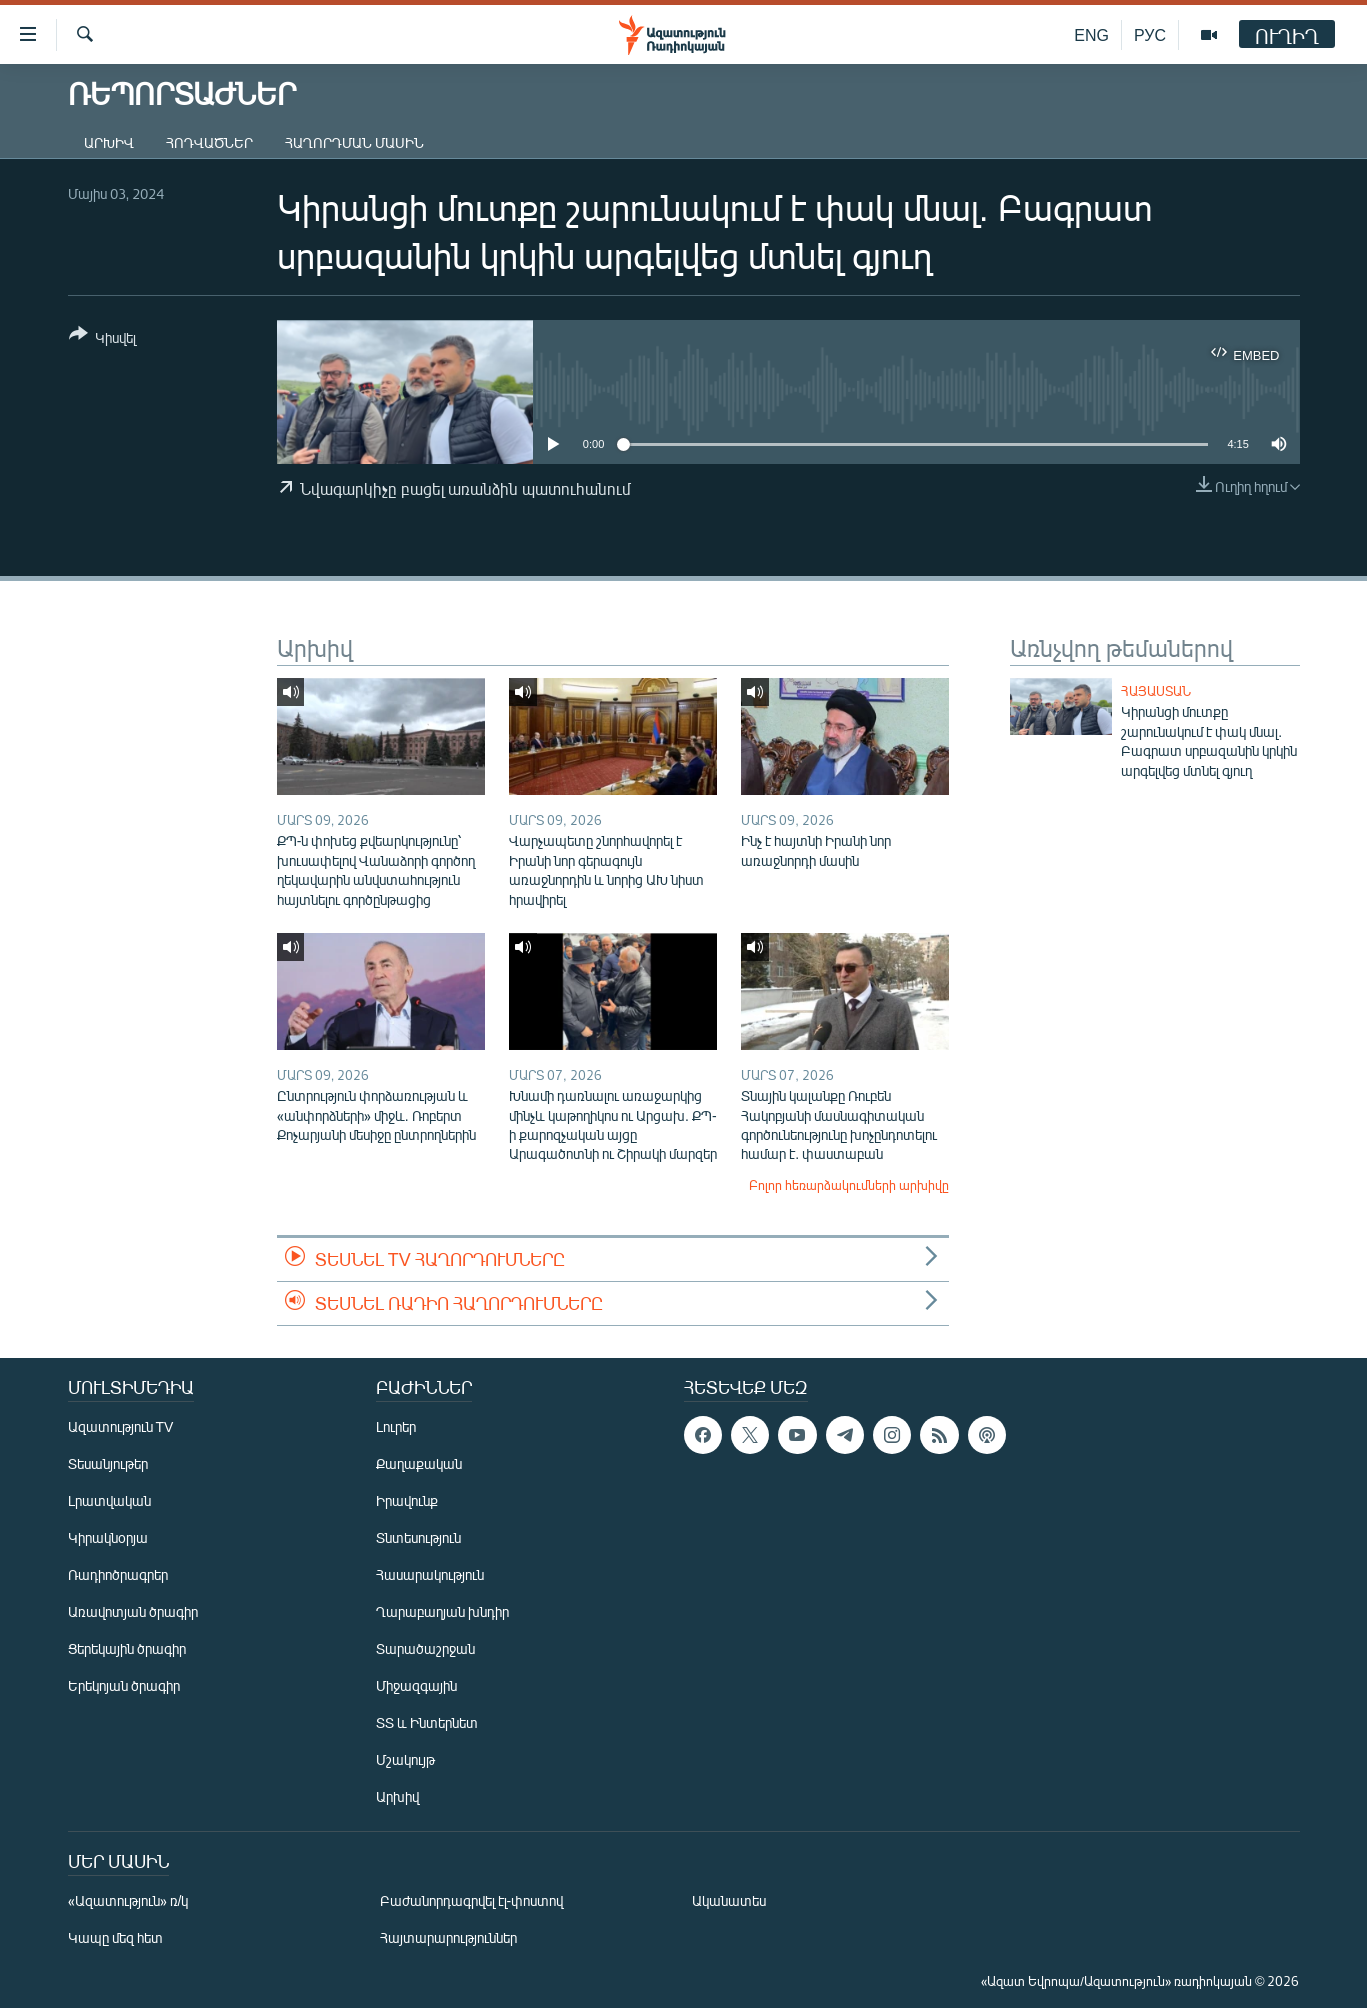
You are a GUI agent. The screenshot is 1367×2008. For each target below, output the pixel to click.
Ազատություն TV (121, 1426)
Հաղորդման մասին (354, 142)
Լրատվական (109, 1500)
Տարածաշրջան (425, 1648)
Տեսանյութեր (108, 1463)
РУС (1150, 34)
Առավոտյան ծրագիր (133, 1611)
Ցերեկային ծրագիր (127, 1648)
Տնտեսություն (418, 1537)
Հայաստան (1156, 691)
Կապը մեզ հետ (115, 1937)
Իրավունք (407, 1500)
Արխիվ (109, 142)
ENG (1091, 34)
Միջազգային (416, 1685)
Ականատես (729, 1900)
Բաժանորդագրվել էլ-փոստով (472, 1900)
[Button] (102, 339)
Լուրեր (396, 1426)
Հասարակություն (430, 1574)
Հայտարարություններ (448, 1937)
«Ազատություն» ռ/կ (128, 1900)
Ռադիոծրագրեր (118, 1574)
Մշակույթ (405, 1759)
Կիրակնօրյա (108, 1537)
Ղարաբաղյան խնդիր (442, 1611)
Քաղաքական (419, 1463)
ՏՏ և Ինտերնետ (427, 1722)
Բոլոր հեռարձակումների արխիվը (849, 1185)
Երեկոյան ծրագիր (124, 1685)
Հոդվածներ (209, 142)
